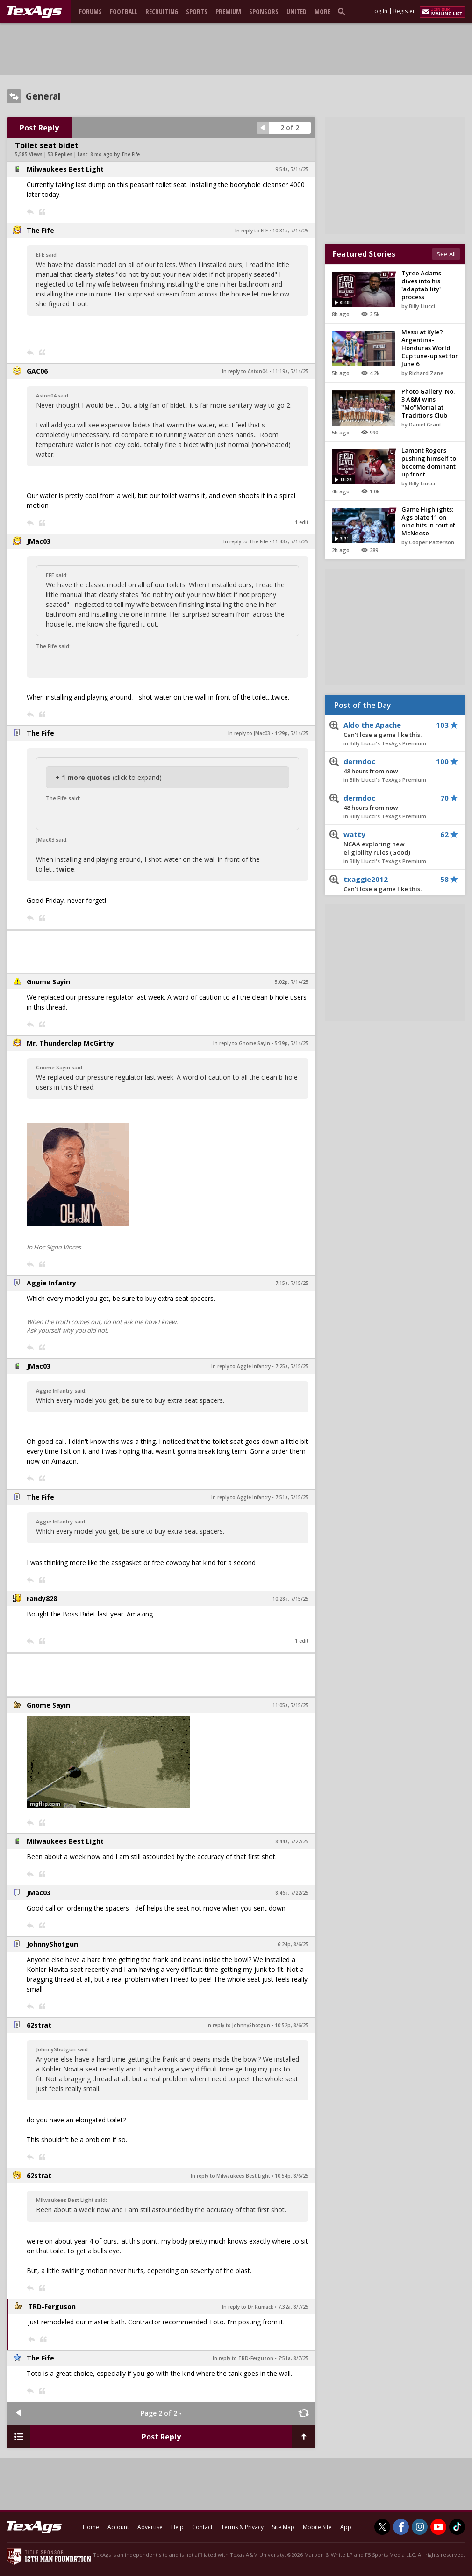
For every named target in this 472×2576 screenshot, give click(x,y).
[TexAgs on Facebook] (401, 2527)
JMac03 (38, 541)
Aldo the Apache (387, 730)
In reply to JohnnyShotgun (238, 2025)
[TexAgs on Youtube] (438, 2527)
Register (404, 11)
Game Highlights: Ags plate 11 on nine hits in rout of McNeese (428, 521)
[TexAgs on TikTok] (457, 2527)
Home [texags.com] (91, 2527)
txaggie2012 (387, 884)
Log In (379, 11)
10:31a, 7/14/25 (290, 230)
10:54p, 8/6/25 (291, 2175)
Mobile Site (317, 2527)
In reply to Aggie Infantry (241, 1366)
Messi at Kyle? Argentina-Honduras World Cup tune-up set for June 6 (429, 348)
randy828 (42, 1598)
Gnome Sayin (48, 981)
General (43, 96)
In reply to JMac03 (249, 733)
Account (118, 2527)
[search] (343, 11)
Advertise (150, 2527)
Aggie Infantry (51, 1282)
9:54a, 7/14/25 (291, 169)
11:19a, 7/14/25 (290, 371)
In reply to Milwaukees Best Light (230, 2175)
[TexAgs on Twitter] (382, 2527)
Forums (90, 11)
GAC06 (37, 371)
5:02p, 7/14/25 (291, 982)
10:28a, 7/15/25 (290, 1598)
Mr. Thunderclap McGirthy (70, 1043)
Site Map (283, 2527)
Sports (196, 11)
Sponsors (264, 11)
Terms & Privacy (242, 2527)
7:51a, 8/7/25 (293, 2358)
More (322, 11)
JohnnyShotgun (52, 1944)
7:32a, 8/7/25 (293, 2306)
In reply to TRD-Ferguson (243, 2358)
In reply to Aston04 (245, 371)
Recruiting (161, 11)
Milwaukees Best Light (65, 169)
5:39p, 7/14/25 (291, 1043)
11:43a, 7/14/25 (290, 541)
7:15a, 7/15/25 (291, 1283)
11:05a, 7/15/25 (290, 1705)
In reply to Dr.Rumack (247, 2306)
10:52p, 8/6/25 (291, 2025)
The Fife (40, 230)
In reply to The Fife (245, 541)
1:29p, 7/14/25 (291, 733)
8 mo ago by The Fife (115, 154)
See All (446, 254)
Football (123, 11)
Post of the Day (362, 705)
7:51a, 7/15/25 (291, 1497)
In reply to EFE (251, 230)
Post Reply (39, 128)
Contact (202, 2527)
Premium (228, 11)
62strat (39, 2024)
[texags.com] (34, 12)
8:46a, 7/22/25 (291, 1893)
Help (177, 2527)
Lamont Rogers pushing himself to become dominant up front (428, 462)
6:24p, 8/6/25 (293, 1944)
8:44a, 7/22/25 (291, 1841)
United (296, 11)
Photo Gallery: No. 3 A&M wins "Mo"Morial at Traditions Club (428, 403)
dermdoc (387, 766)
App (345, 2527)
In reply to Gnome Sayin (241, 1043)
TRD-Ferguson (52, 2306)
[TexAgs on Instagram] (420, 2527)
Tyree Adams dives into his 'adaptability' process (421, 285)
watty (387, 844)
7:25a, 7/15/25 (291, 1366)
